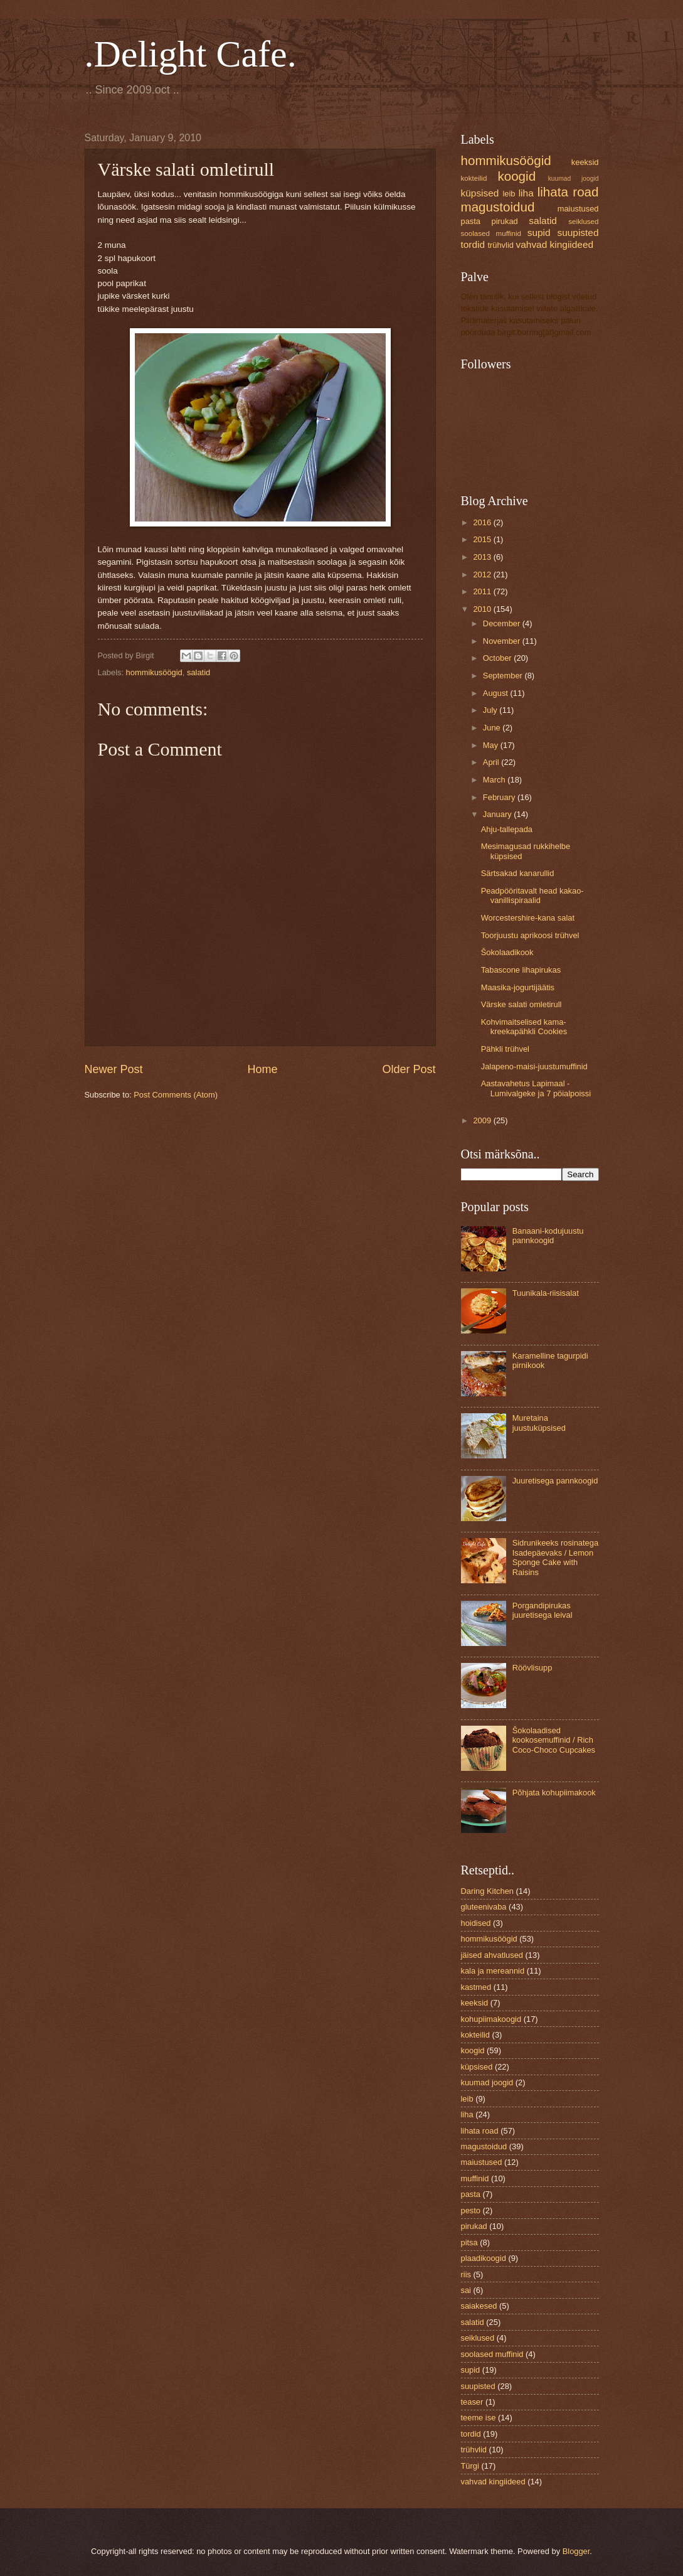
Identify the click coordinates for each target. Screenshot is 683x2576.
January (498, 814)
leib (508, 193)
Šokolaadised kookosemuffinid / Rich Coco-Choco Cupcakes (553, 1740)
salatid (198, 672)
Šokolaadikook (507, 952)
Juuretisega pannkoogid (555, 1480)
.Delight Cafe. (191, 54)
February (500, 797)
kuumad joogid (573, 178)
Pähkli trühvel (505, 1049)
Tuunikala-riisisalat (545, 1293)
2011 (483, 591)
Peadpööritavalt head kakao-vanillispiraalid (532, 895)
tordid (473, 244)
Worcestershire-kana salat (527, 917)
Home (262, 1069)
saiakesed (479, 2306)
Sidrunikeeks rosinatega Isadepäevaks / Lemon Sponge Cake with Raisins (555, 1557)
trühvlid (500, 245)
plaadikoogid (483, 2258)
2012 (483, 574)
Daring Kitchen (487, 1891)
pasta (471, 221)
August (497, 693)
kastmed (476, 1987)
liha (526, 193)
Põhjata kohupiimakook (554, 1792)
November (502, 641)
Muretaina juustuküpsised (539, 1422)
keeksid (585, 162)
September (504, 675)
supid (539, 232)
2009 (483, 1120)
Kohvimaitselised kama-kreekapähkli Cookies (524, 1026)
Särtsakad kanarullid (517, 873)
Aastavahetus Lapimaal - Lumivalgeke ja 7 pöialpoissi (536, 1088)
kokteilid (474, 178)
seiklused (583, 221)
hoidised (476, 1923)
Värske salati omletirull (521, 1004)
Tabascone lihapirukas (521, 970)
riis (466, 2274)
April (492, 762)
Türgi (470, 2466)
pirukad (505, 221)
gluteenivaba (484, 1906)
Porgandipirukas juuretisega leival (542, 1610)
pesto (471, 2210)
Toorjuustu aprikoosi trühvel (530, 935)
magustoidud (498, 207)
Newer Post (114, 1069)
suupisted (577, 232)
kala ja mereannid (493, 1970)
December (502, 623)
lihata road (568, 191)
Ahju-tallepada (506, 829)
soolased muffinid (491, 233)
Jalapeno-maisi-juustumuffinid (534, 1066)
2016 (483, 522)
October (498, 658)
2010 (483, 609)
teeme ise (478, 2417)
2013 (483, 557)
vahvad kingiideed (555, 244)
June (493, 727)
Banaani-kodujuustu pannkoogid (548, 1235)
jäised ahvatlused (492, 1955)
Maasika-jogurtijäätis (517, 987)
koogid (516, 176)
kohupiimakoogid (491, 2019)
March (495, 779)
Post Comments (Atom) (176, 1094)
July (491, 710)
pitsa (469, 2242)
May (491, 745)
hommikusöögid (154, 672)
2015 (483, 539)
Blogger (576, 2551)
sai (466, 2290)
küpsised (480, 193)
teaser (472, 2402)
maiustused (578, 208)
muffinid (475, 2178)
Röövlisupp (532, 1667)
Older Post (408, 1069)
